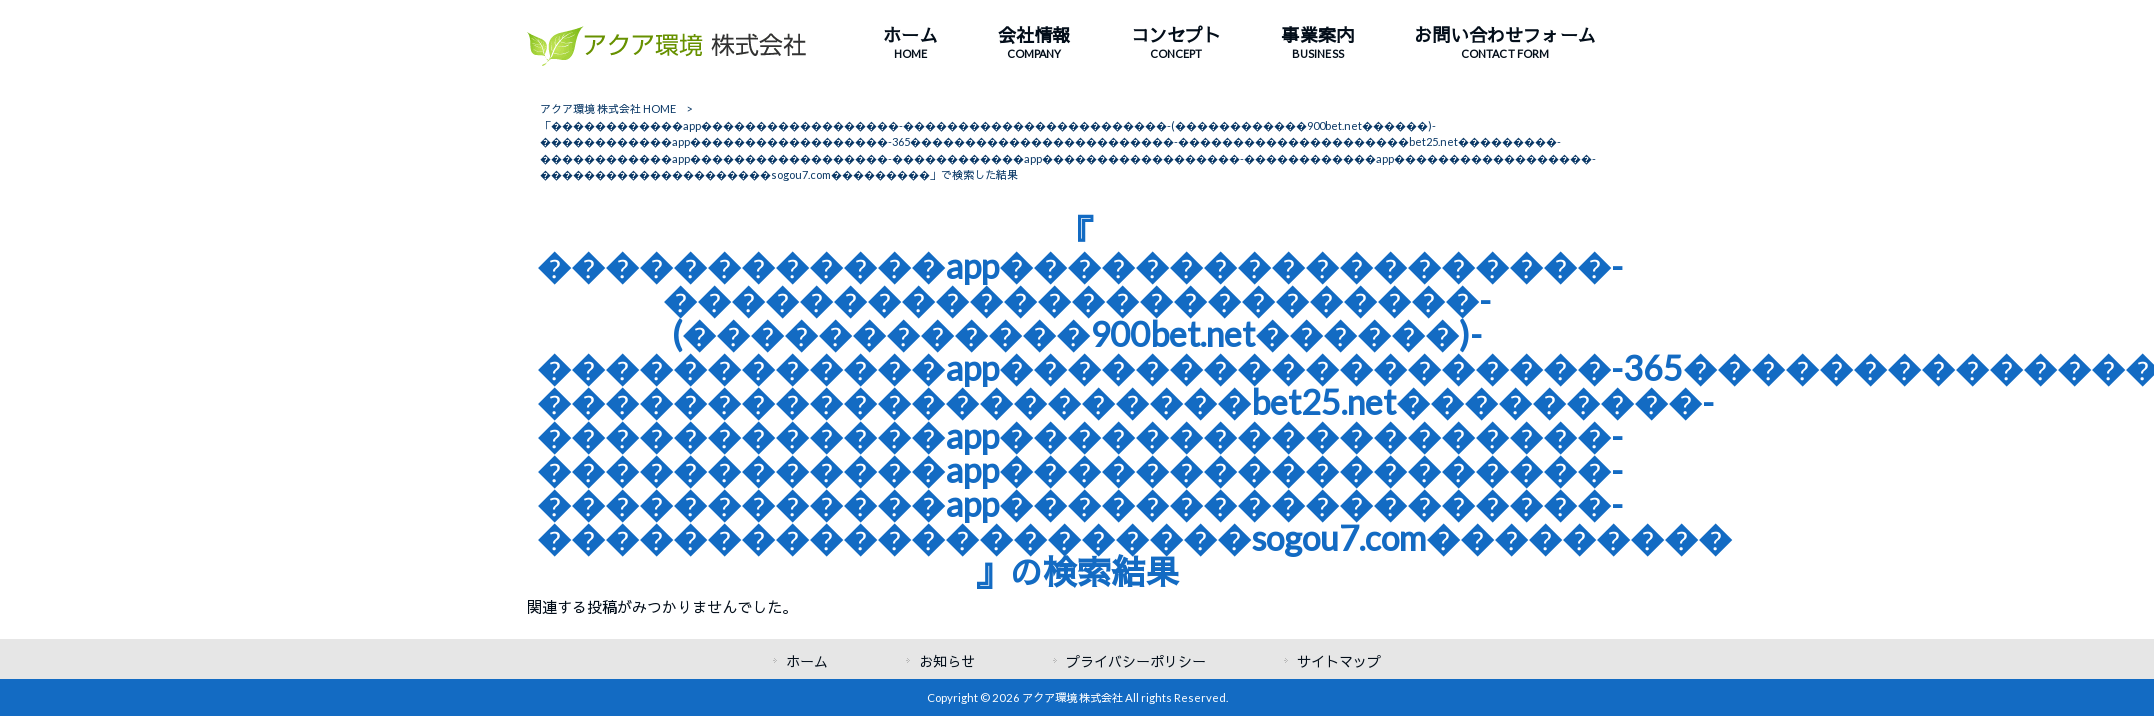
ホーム (807, 661)
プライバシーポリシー (1136, 661)
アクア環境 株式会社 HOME (608, 108)
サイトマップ (1339, 661)
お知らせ (947, 661)
